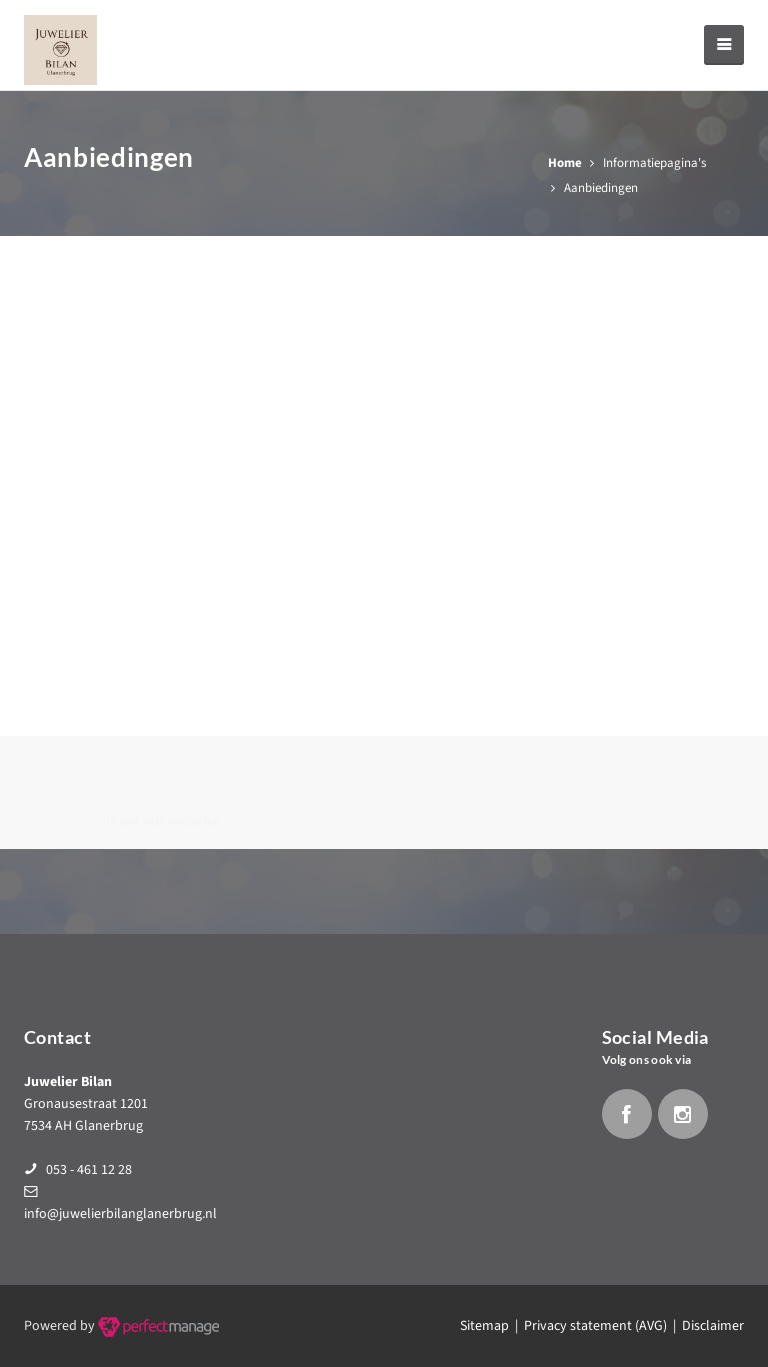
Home (565, 163)
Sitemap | (492, 1326)
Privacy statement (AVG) (595, 1326)
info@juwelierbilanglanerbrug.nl (120, 1214)
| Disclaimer (705, 1326)
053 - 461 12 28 (89, 1170)
